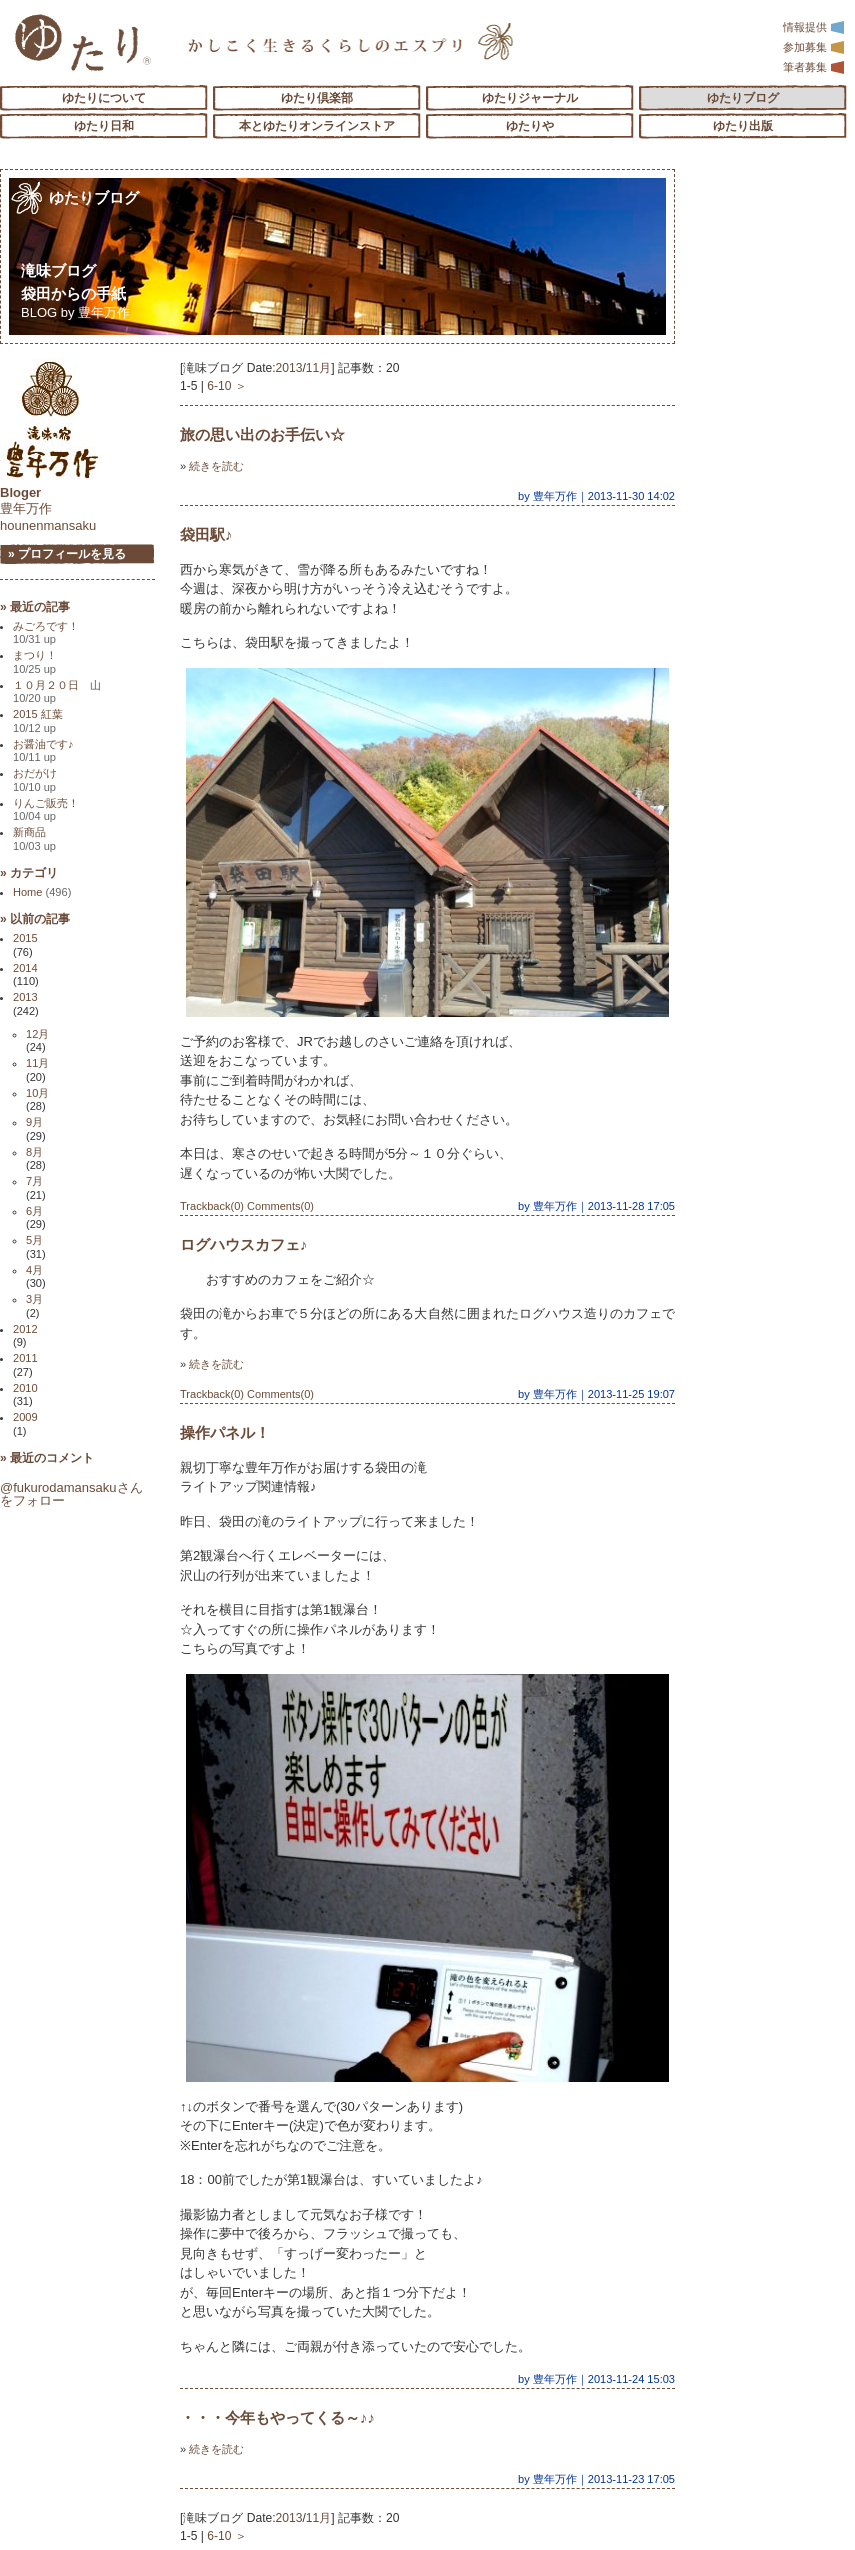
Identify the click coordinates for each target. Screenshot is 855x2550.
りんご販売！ (46, 809)
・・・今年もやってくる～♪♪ (277, 2417)
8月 (34, 1152)
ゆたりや (530, 126)
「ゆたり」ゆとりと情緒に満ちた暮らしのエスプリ (82, 42)
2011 (25, 1358)
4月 (34, 1270)
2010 (25, 1388)
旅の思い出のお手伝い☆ (262, 434)
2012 (25, 1329)
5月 (34, 1240)
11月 (318, 368)
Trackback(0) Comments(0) (247, 1206)
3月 (34, 1299)
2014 (25, 968)
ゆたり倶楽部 (317, 98)
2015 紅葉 (38, 720)
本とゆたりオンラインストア (317, 126)
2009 (25, 1417)
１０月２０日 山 (57, 691)
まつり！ (35, 661)
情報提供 (814, 27)
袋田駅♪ (206, 534)
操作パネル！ (225, 1432)
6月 (34, 1211)
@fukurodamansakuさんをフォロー (71, 1494)
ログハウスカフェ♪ (244, 1244)
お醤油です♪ (43, 750)
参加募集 (814, 47)
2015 (25, 938)
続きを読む (216, 466)
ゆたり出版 (743, 126)
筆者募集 (814, 67)
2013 (289, 368)
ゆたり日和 (104, 126)
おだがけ (35, 779)
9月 (34, 1122)
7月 (34, 1181)
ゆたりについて (104, 98)
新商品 (34, 838)
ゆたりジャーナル (530, 98)
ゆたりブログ (743, 98)
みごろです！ (46, 632)
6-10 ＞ (227, 386)
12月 (37, 1034)
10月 (37, 1093)
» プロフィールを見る (67, 554)
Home (42, 892)
